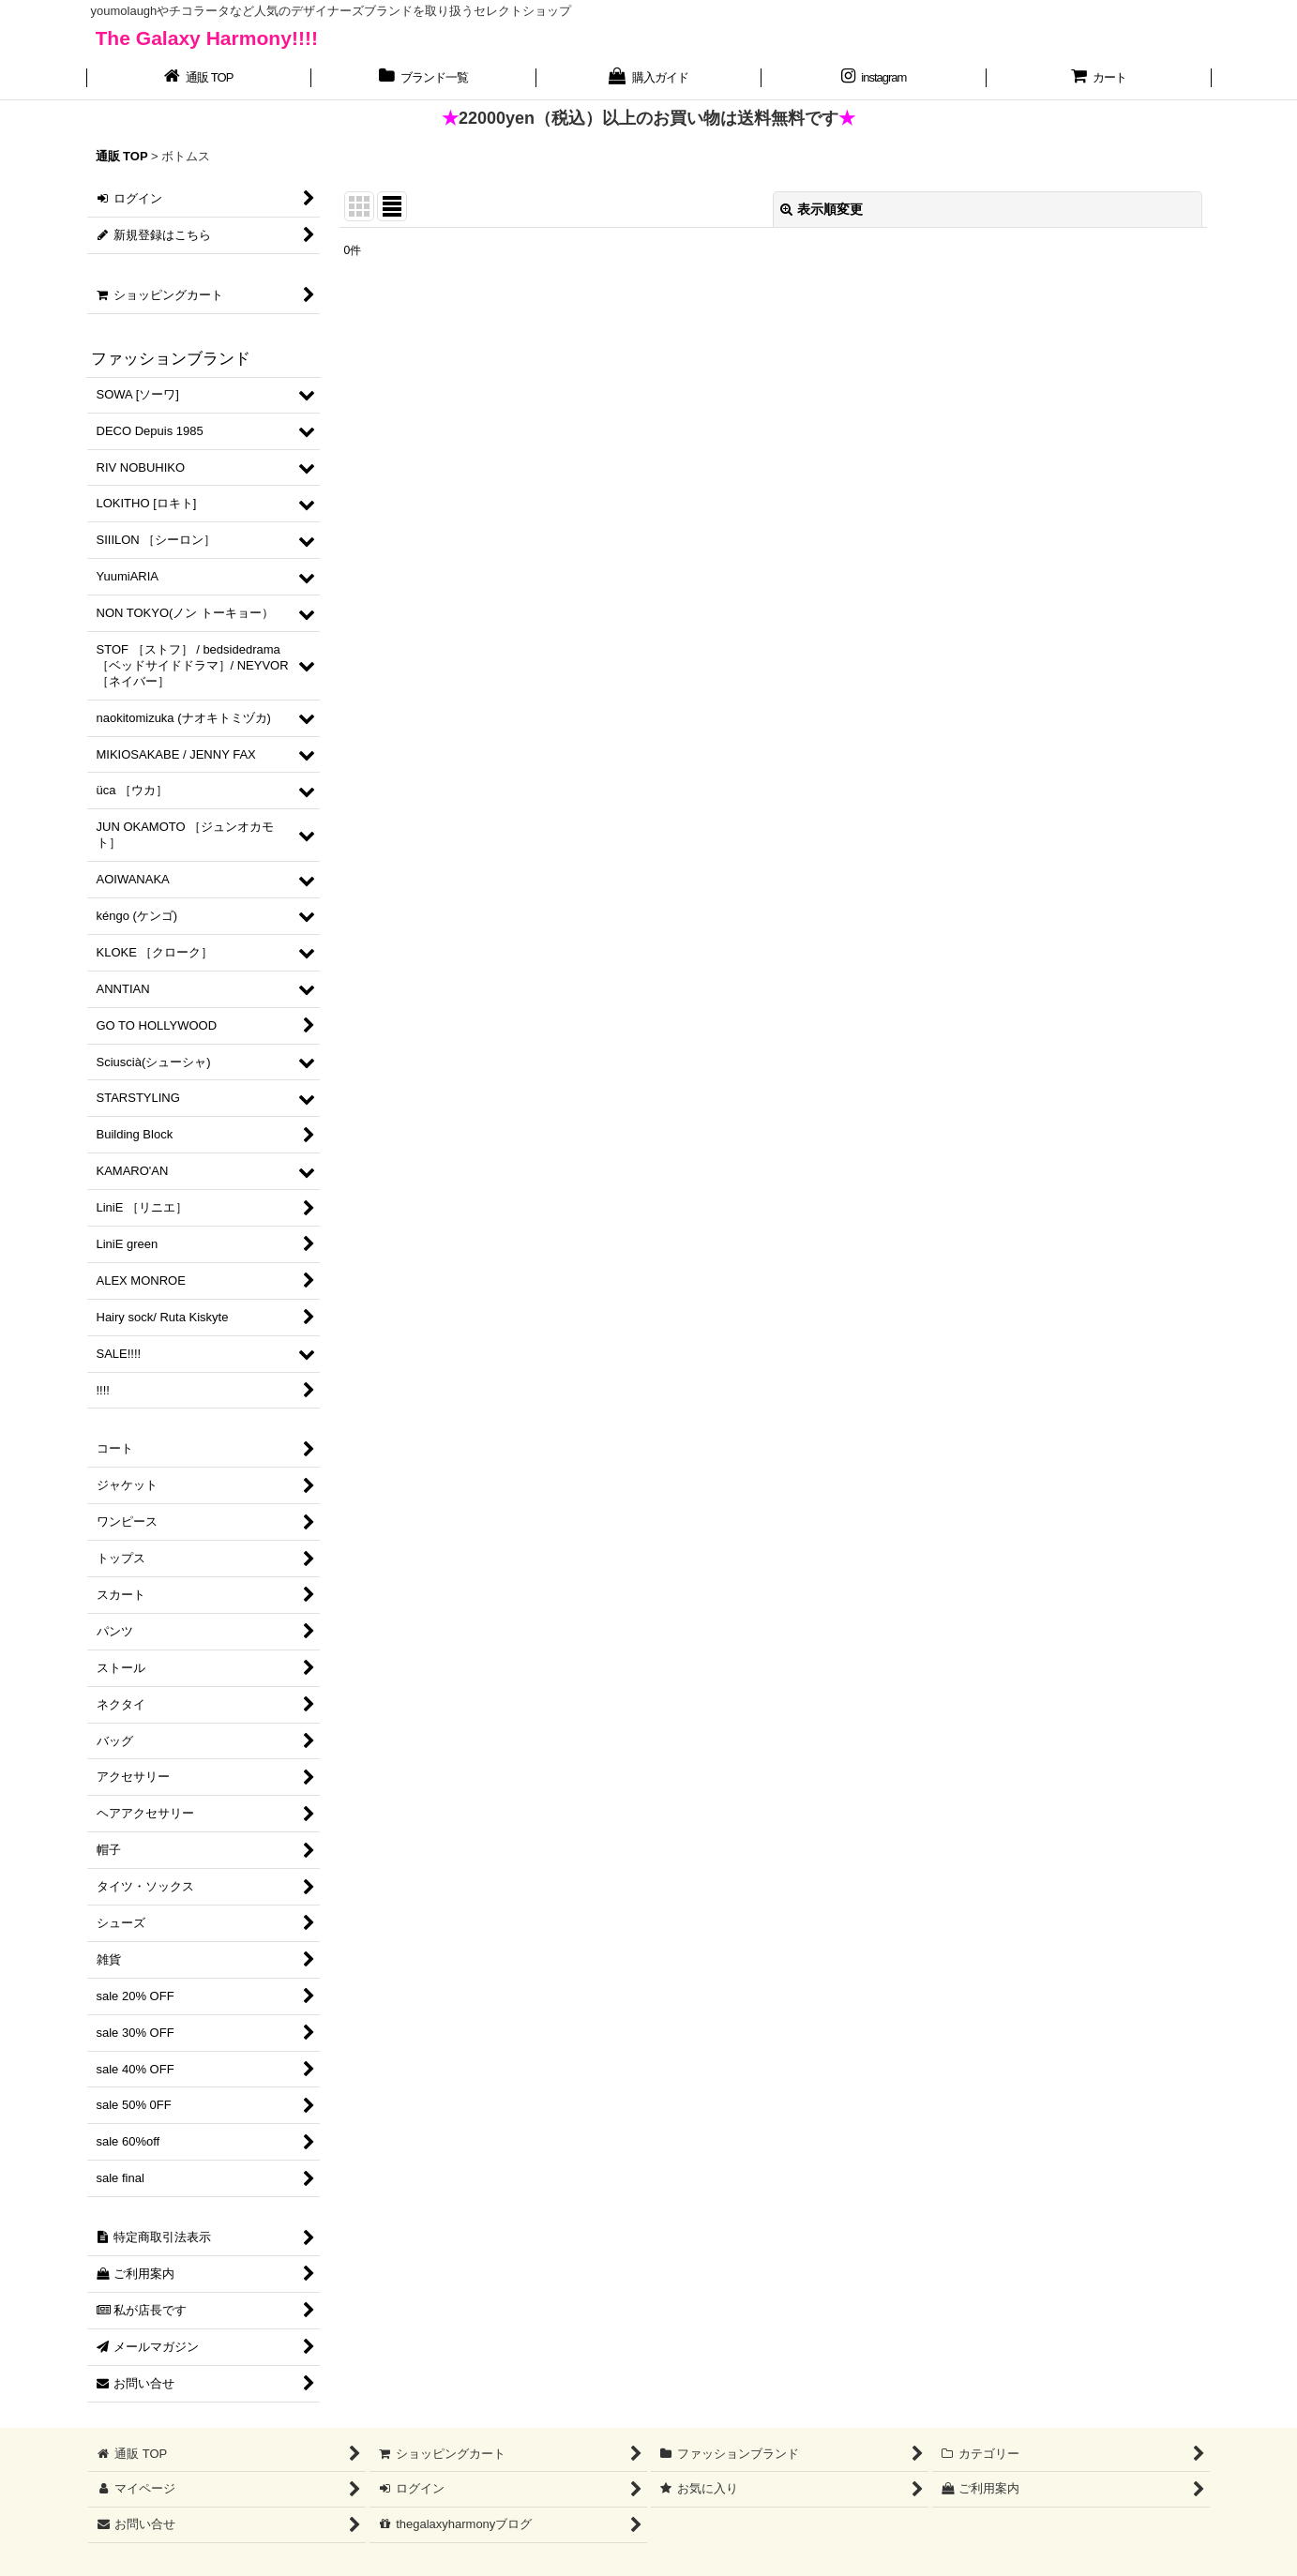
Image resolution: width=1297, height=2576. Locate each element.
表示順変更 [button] (821, 209)
